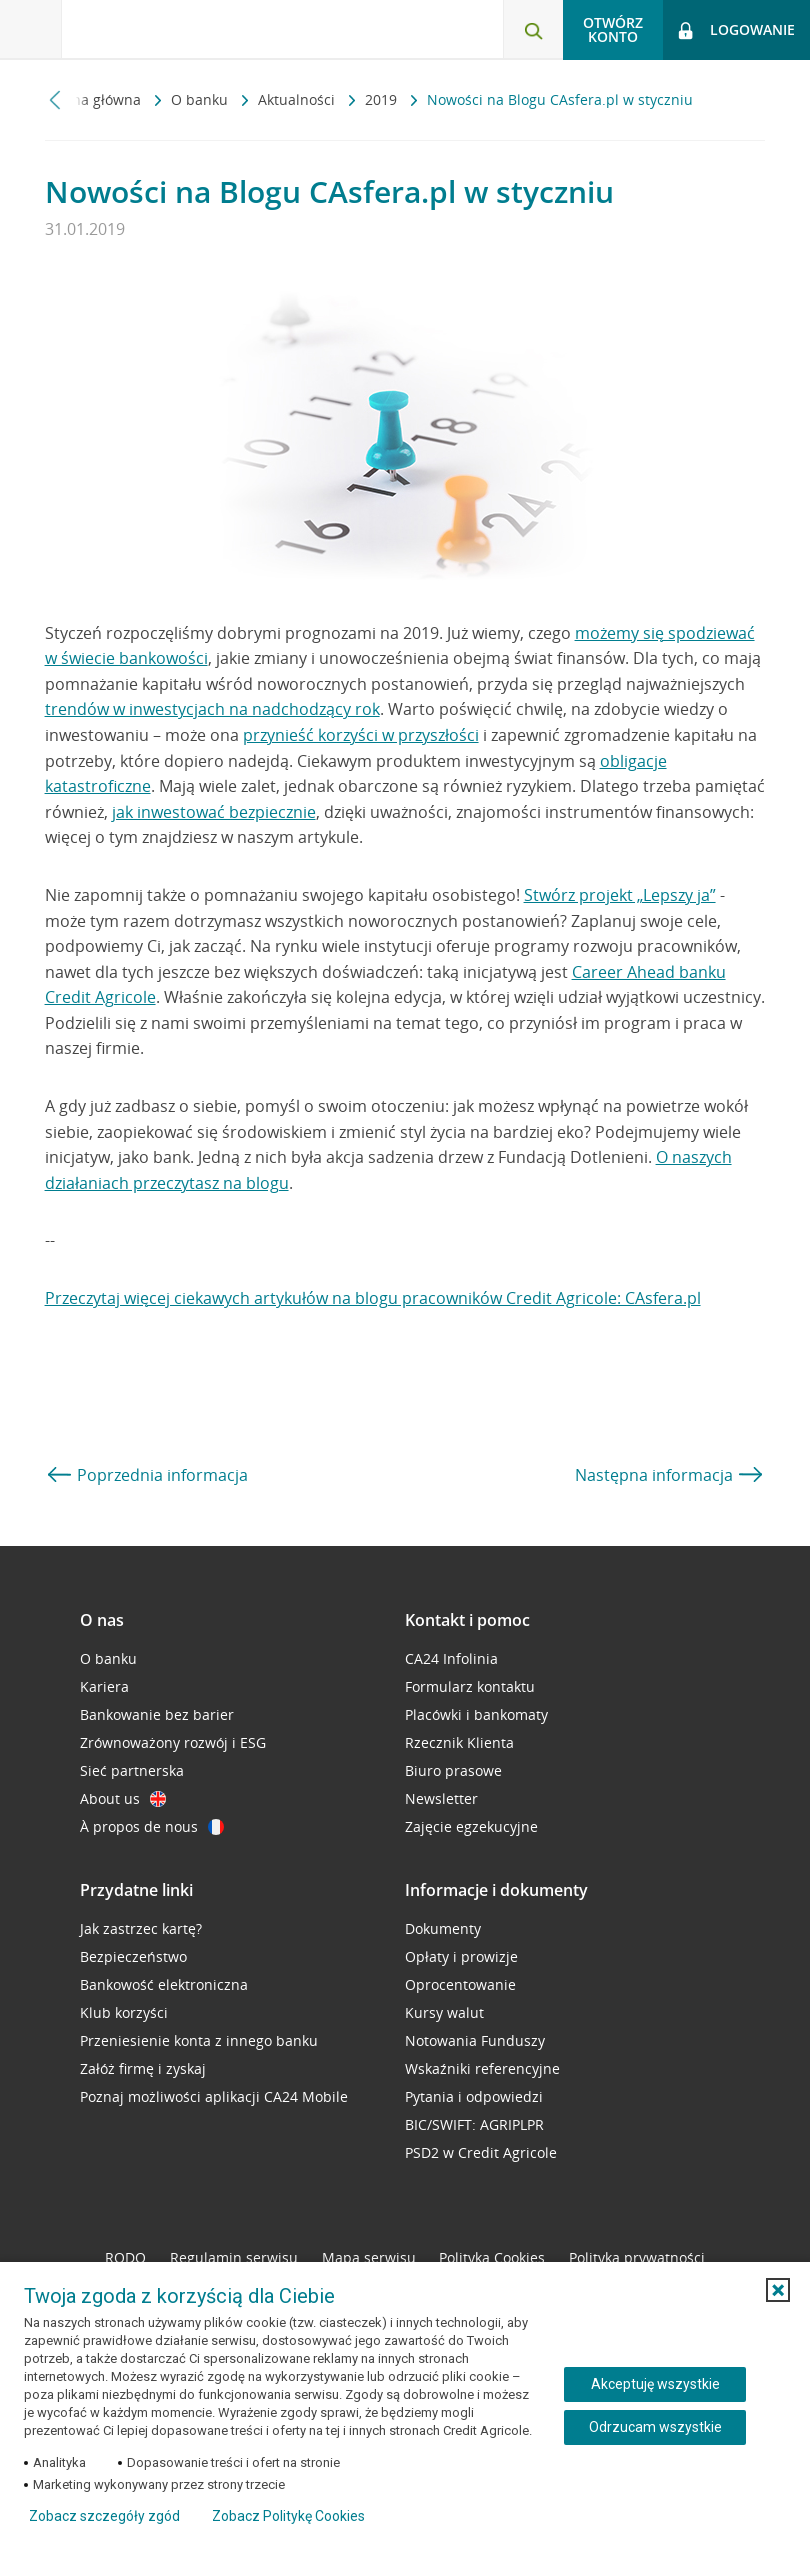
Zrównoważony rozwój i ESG (173, 1742)
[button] (778, 2290)
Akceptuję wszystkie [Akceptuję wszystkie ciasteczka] (655, 2384)
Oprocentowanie (460, 1984)
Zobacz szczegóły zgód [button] (104, 2516)
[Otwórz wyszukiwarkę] (533, 30)
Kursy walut (444, 2012)
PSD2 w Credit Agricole (481, 2152)
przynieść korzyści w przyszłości (361, 735)
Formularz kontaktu (470, 1686)
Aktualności (298, 99)
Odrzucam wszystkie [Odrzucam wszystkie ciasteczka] (655, 2427)
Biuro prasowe (453, 1770)
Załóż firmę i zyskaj (143, 2068)
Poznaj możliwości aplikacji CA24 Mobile (214, 2096)
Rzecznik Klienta (459, 1742)
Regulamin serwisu (234, 2257)
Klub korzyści (124, 2012)
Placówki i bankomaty (476, 1714)
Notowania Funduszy (475, 2040)
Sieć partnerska (132, 1770)
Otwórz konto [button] (613, 29)
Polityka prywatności (637, 2257)
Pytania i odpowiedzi (474, 2096)
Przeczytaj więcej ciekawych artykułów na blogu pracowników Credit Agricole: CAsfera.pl (373, 1298)
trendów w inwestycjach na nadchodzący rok (212, 709)
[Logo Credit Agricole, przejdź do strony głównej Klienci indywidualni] (165, 28)
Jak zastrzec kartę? (141, 1928)
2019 (383, 99)
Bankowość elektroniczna (164, 1984)
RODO (125, 2257)
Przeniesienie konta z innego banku (199, 2040)
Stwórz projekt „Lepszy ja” (620, 895)
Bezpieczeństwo (133, 1956)
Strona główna (95, 99)
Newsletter (441, 1798)
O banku (201, 99)
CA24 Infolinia (451, 1658)
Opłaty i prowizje (461, 1956)
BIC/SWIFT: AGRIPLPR (474, 2124)
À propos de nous (152, 1826)
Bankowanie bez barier (157, 1714)
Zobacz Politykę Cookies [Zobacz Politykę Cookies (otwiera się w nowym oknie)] (288, 2516)
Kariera (104, 1686)
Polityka (492, 2257)
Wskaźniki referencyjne (482, 2068)
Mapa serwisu (369, 2257)
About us (123, 1798)
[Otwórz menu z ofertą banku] (31, 30)
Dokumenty (443, 1928)
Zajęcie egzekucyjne (471, 1826)
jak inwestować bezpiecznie (214, 812)
